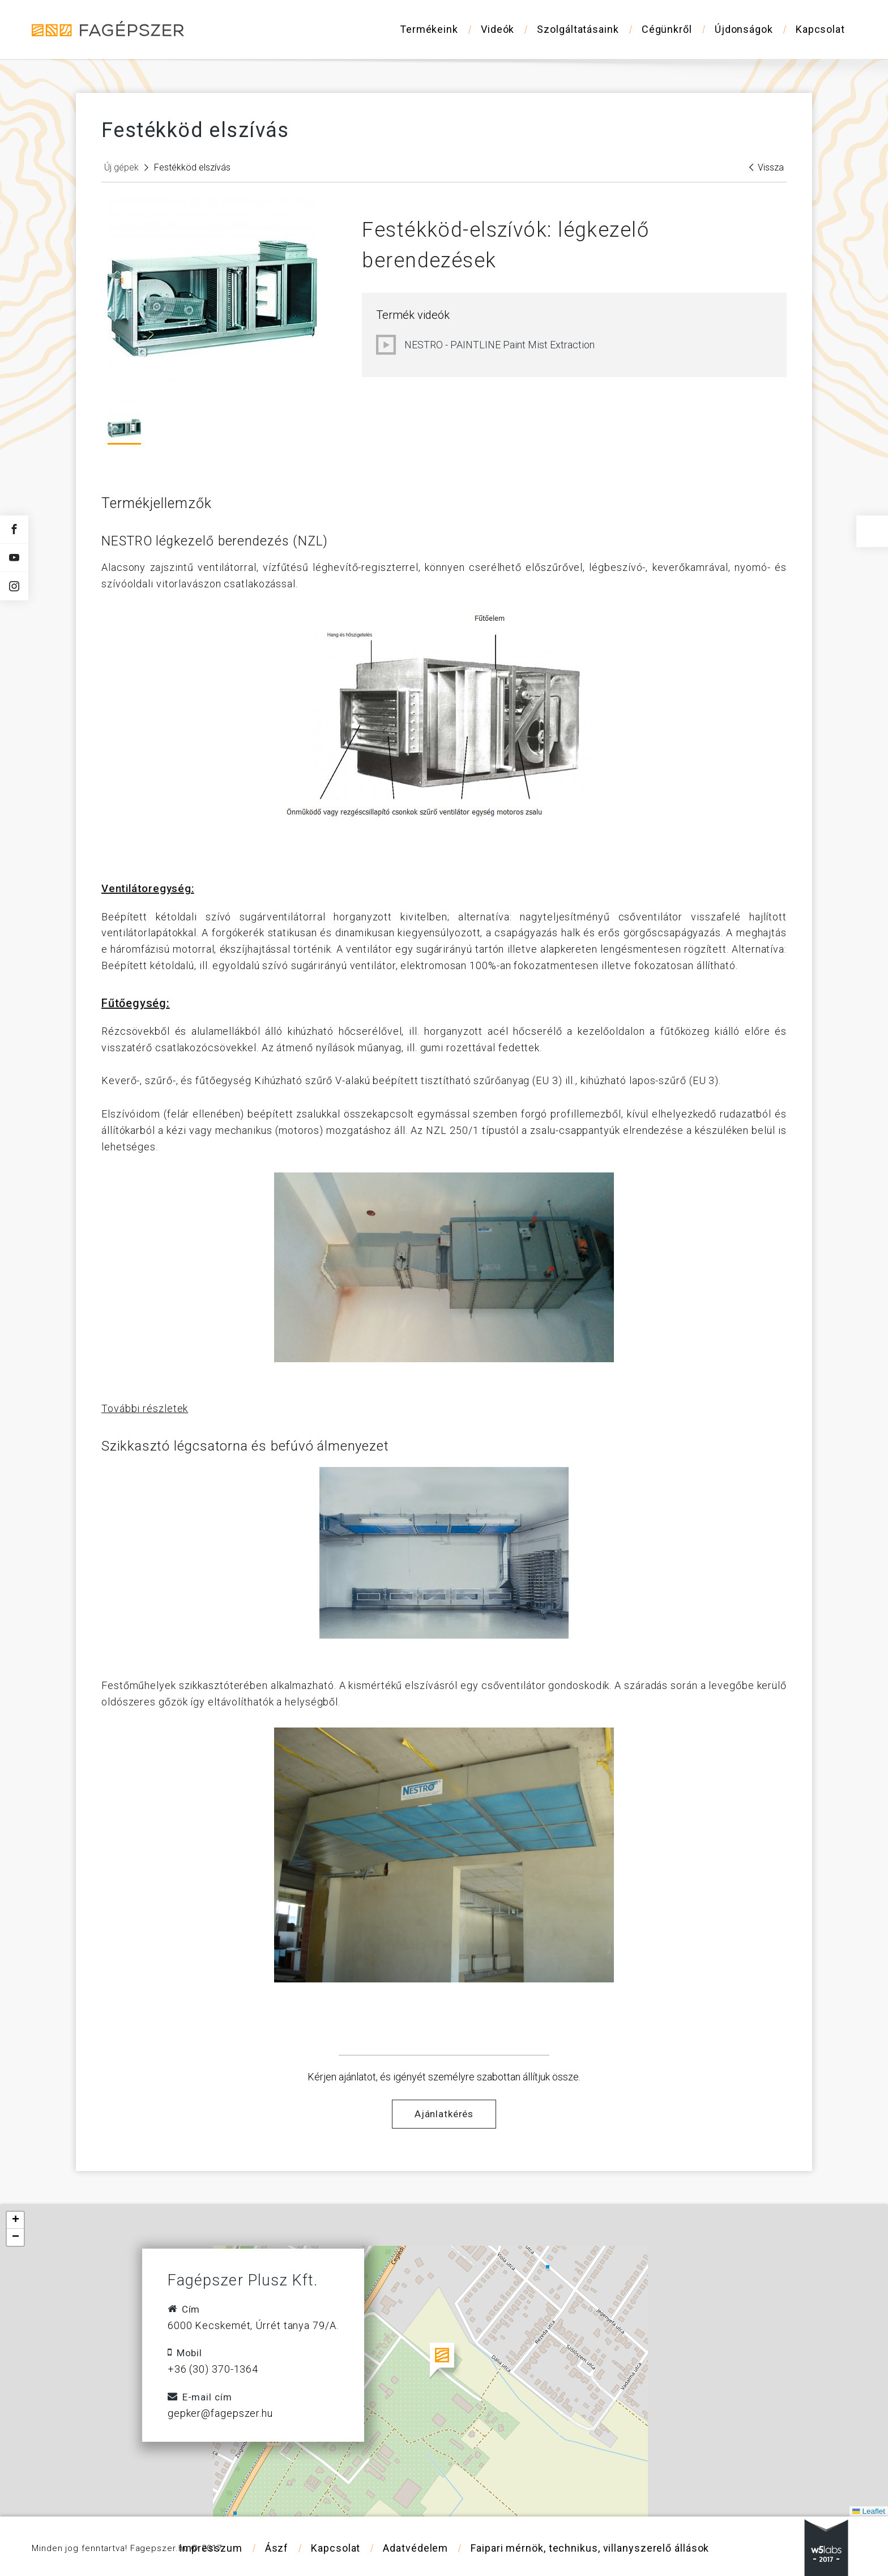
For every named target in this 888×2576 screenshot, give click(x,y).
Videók (497, 29)
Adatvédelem (415, 2548)
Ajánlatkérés (444, 2113)
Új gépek (121, 167)
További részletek (144, 1408)
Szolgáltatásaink (577, 29)
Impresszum (210, 2548)
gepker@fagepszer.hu (220, 2413)
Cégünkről (667, 29)
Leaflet (868, 2511)
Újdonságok (744, 29)
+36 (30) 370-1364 (213, 2369)
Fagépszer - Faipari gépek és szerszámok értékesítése (108, 28)
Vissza (766, 167)
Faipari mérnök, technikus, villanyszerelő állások (590, 2548)
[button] (444, 2361)
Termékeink (429, 29)
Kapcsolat (820, 29)
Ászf (277, 2548)
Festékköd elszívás (192, 167)
